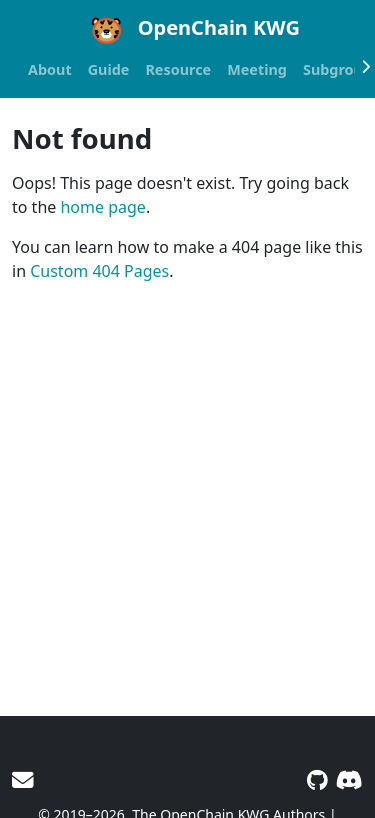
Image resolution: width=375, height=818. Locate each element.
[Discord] (349, 779)
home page (102, 207)
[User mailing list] (23, 779)
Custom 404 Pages (99, 271)
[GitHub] (317, 779)
